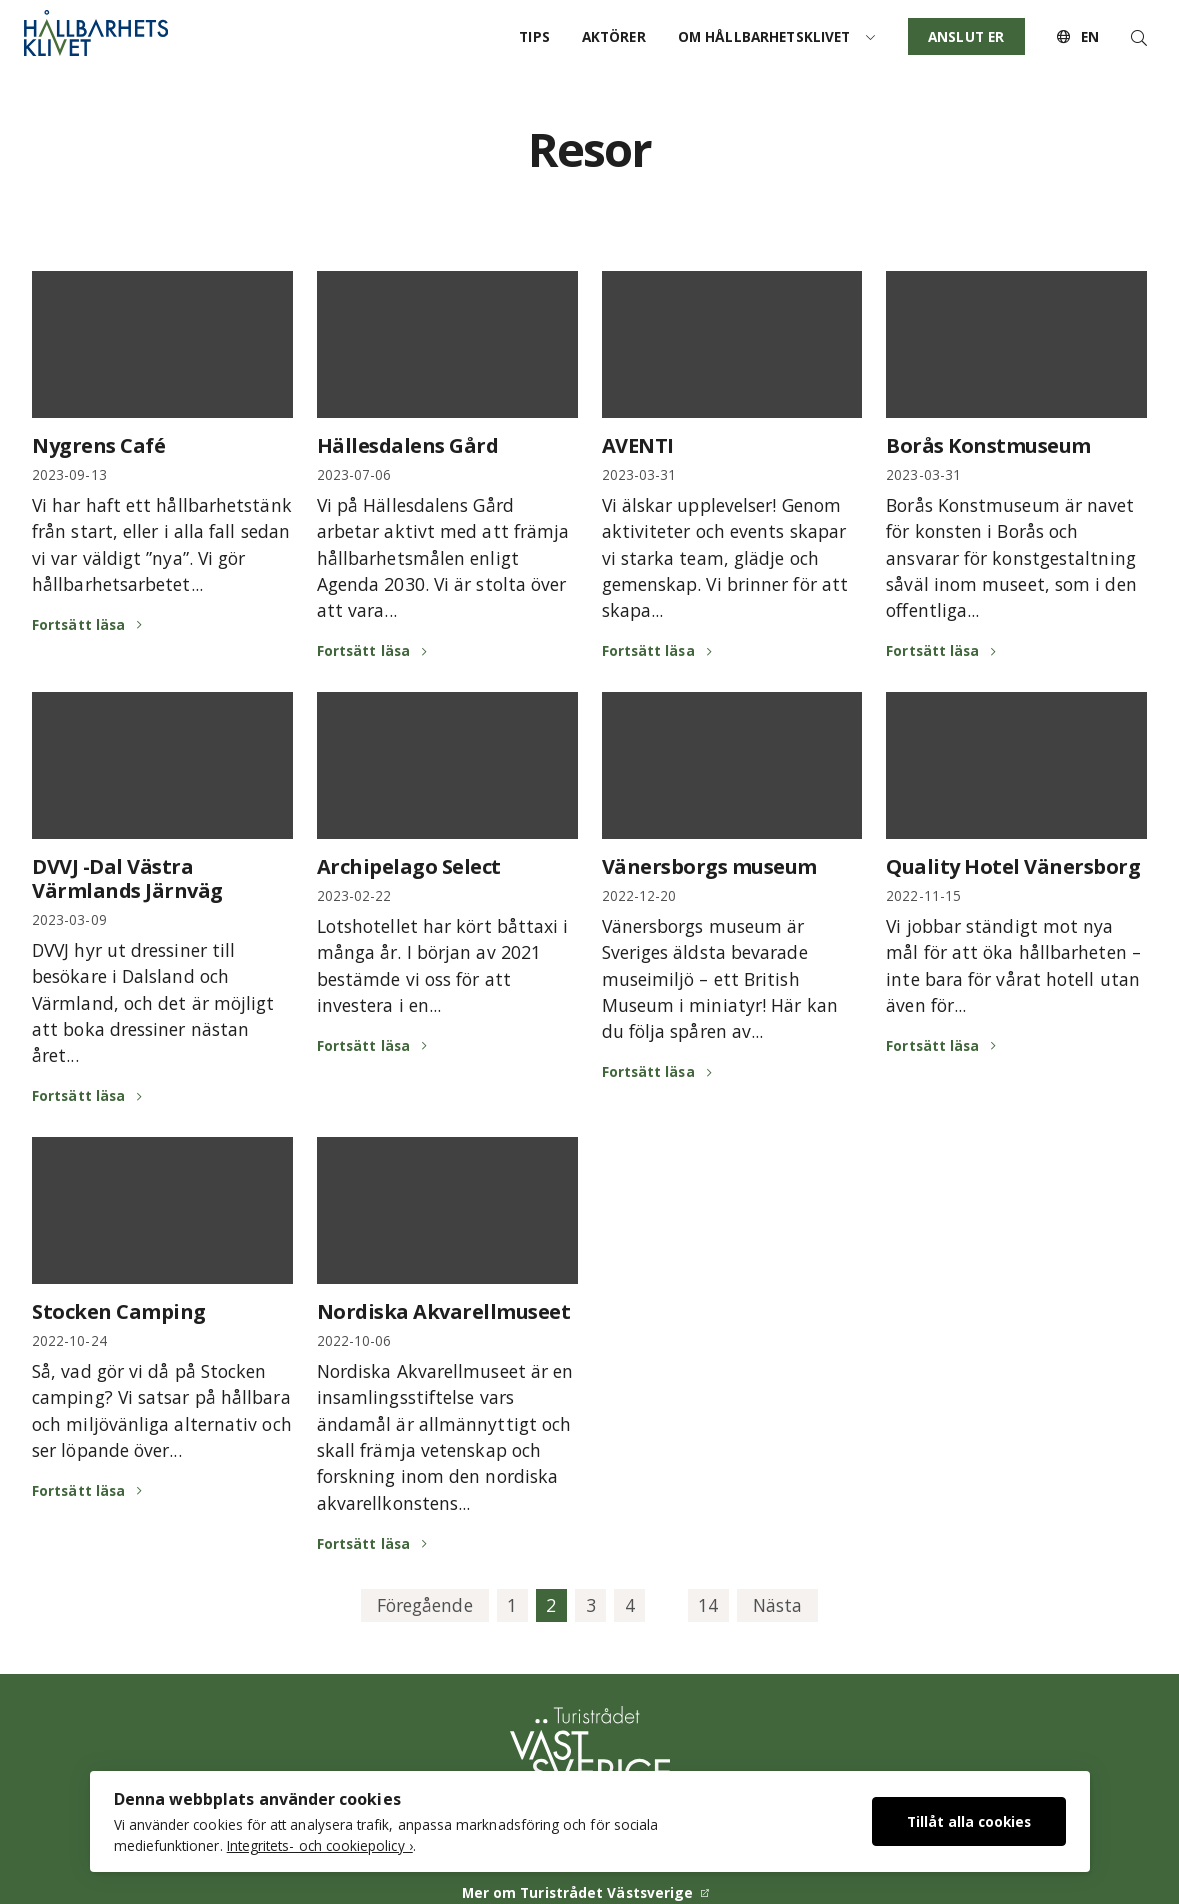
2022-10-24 (69, 1340)
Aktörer (614, 36)
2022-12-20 (639, 895)
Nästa (777, 1605)
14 (708, 1605)
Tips (534, 36)
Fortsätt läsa (78, 624)
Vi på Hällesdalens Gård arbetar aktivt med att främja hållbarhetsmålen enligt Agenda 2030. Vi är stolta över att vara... (443, 558)
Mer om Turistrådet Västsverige (578, 1892)
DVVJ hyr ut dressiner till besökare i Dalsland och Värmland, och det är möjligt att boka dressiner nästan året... (153, 1003)
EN (1078, 36)
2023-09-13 (69, 474)
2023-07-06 (354, 474)
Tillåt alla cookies (969, 1821)
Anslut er (966, 36)
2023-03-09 (69, 919)
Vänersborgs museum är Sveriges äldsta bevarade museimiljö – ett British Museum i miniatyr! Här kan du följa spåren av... (720, 979)
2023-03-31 (639, 474)
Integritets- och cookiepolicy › (320, 1845)
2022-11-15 (923, 895)
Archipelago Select (409, 866)
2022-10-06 (354, 1340)
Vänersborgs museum (709, 866)
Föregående (425, 1605)
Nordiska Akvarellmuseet (444, 1311)
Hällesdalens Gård (408, 445)
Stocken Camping (119, 1311)
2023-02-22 (354, 895)
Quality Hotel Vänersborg (1013, 866)
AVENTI (638, 445)
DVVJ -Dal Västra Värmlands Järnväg (127, 878)
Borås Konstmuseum (988, 445)
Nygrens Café (98, 445)
